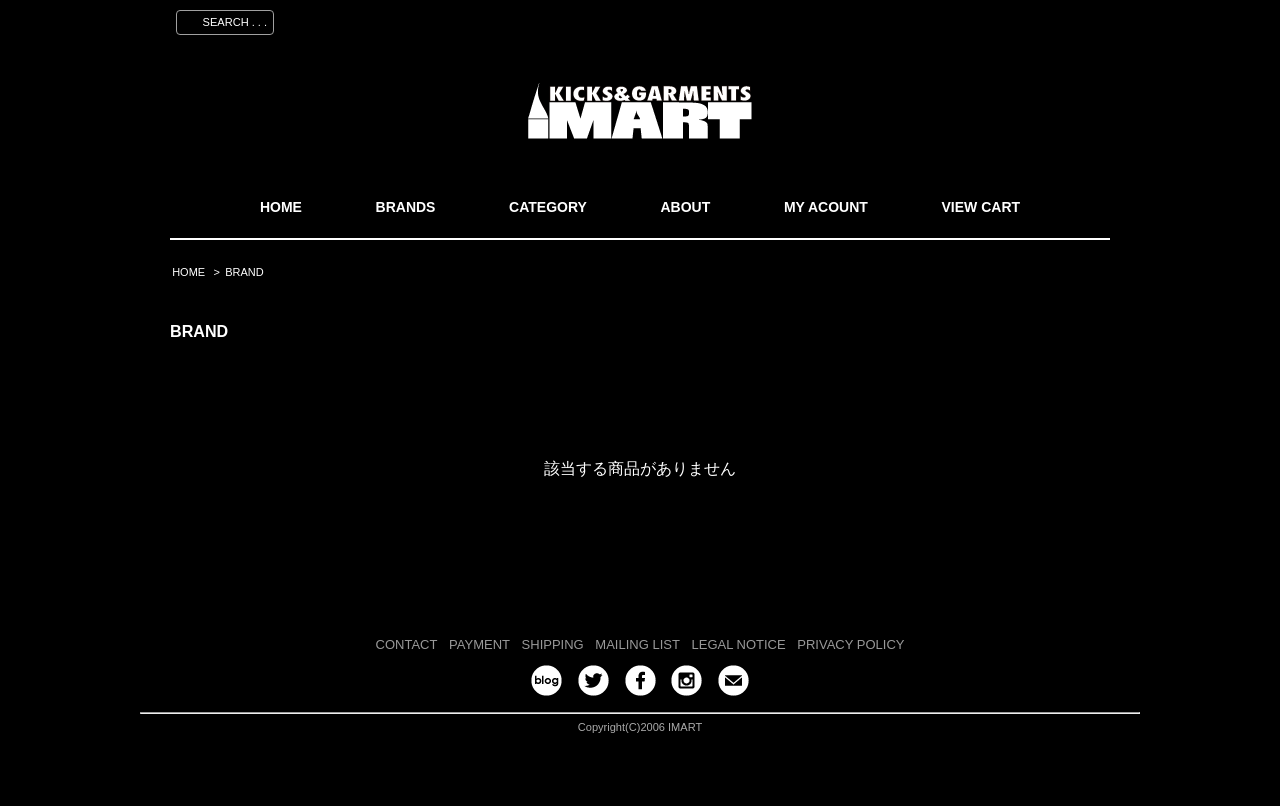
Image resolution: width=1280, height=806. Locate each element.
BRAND (244, 272)
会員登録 (923, 19)
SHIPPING (553, 644)
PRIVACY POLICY (850, 644)
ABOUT (685, 207)
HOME (281, 207)
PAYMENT (479, 644)
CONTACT (407, 644)
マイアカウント (827, 19)
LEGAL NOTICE (739, 644)
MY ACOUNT (826, 207)
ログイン (1001, 19)
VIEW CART (981, 207)
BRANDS (406, 207)
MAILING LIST (637, 644)
